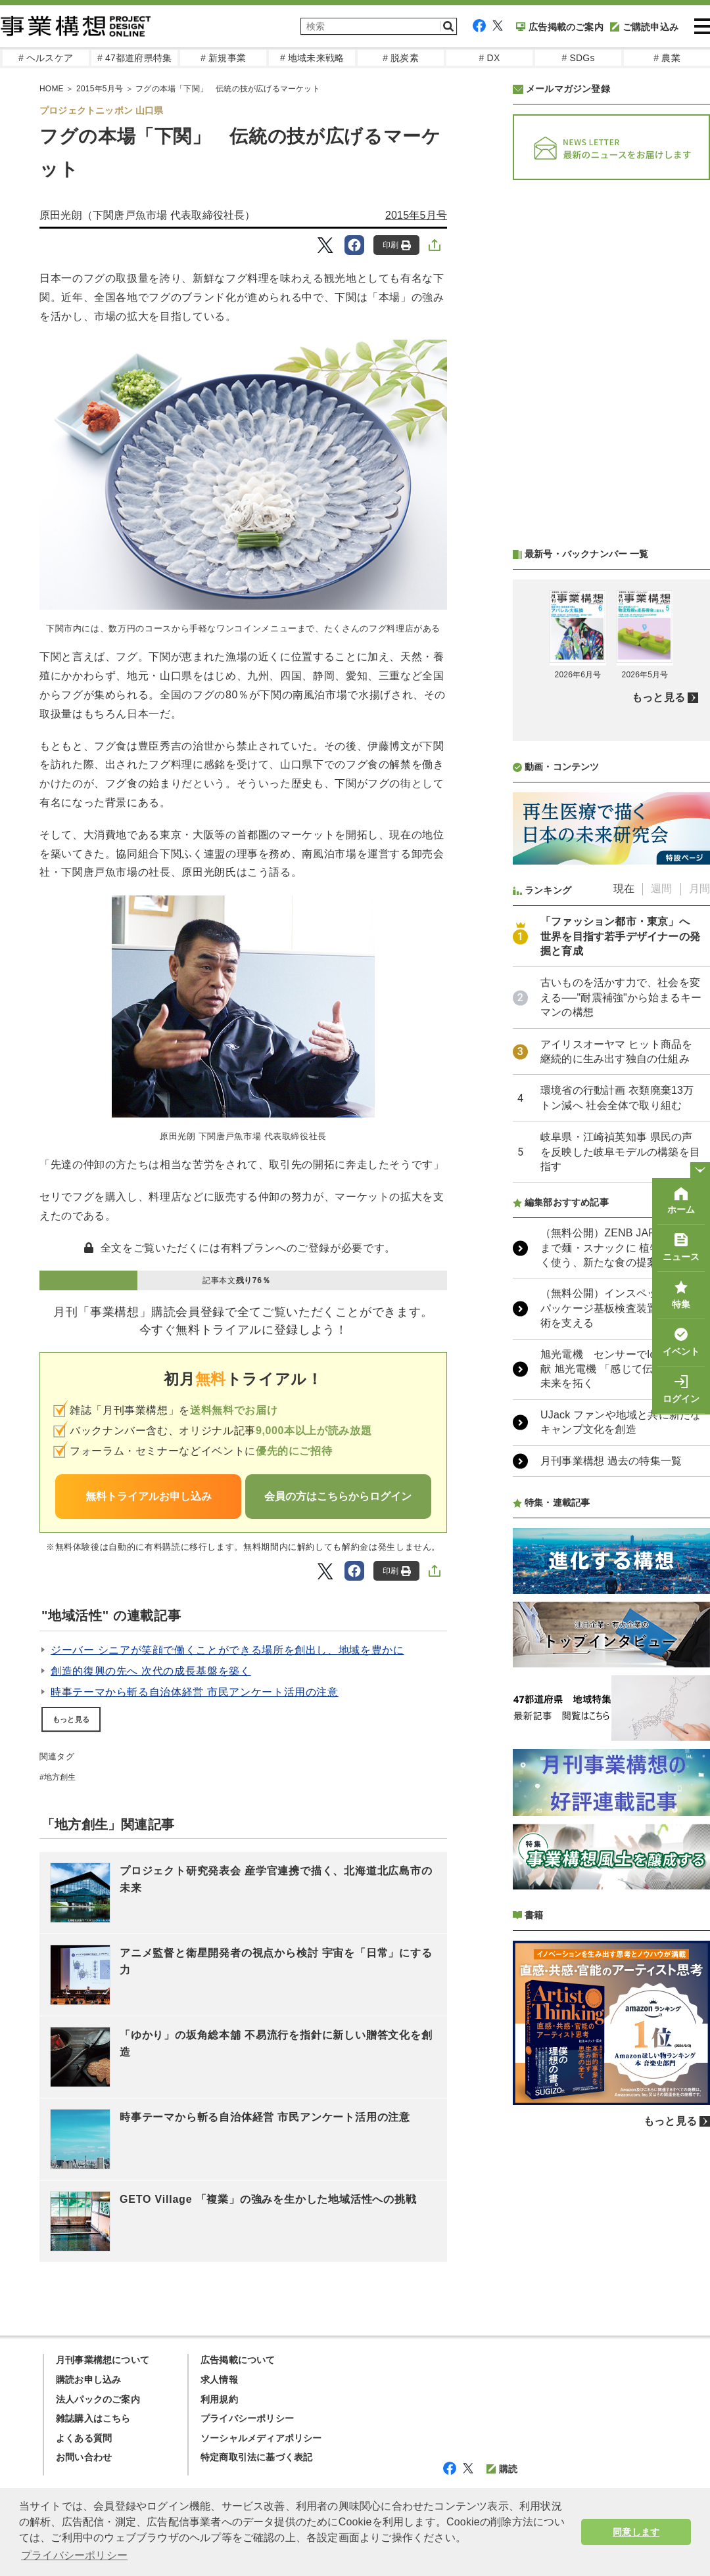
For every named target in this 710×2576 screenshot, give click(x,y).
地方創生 (60, 1777)
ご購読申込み (644, 27)
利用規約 (219, 2399)
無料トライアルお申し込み (148, 1496)
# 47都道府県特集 (134, 58)
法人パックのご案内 (98, 2399)
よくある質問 (84, 2438)
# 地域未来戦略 (312, 58)
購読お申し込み (88, 2379)
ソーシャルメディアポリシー (261, 2438)
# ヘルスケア (45, 58)
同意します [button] (636, 2532)
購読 (501, 2469)
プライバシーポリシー (247, 2418)
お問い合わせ (84, 2457)
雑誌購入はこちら (93, 2418)
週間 (661, 888)
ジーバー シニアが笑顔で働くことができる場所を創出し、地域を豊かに (227, 1650)
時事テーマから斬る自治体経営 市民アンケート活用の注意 (195, 1692)
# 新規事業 (223, 58)
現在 (623, 888)
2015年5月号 (416, 215)
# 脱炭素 (401, 58)
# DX (489, 58)
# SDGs (577, 58)
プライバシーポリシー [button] (74, 2555)
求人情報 (219, 2379)
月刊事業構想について (102, 2359)
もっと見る (71, 1719)
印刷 (397, 245)
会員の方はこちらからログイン (338, 1496)
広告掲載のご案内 (560, 27)
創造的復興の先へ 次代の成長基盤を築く (151, 1671)
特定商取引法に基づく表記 (256, 2457)
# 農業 (666, 58)
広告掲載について (238, 2359)
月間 (699, 888)
